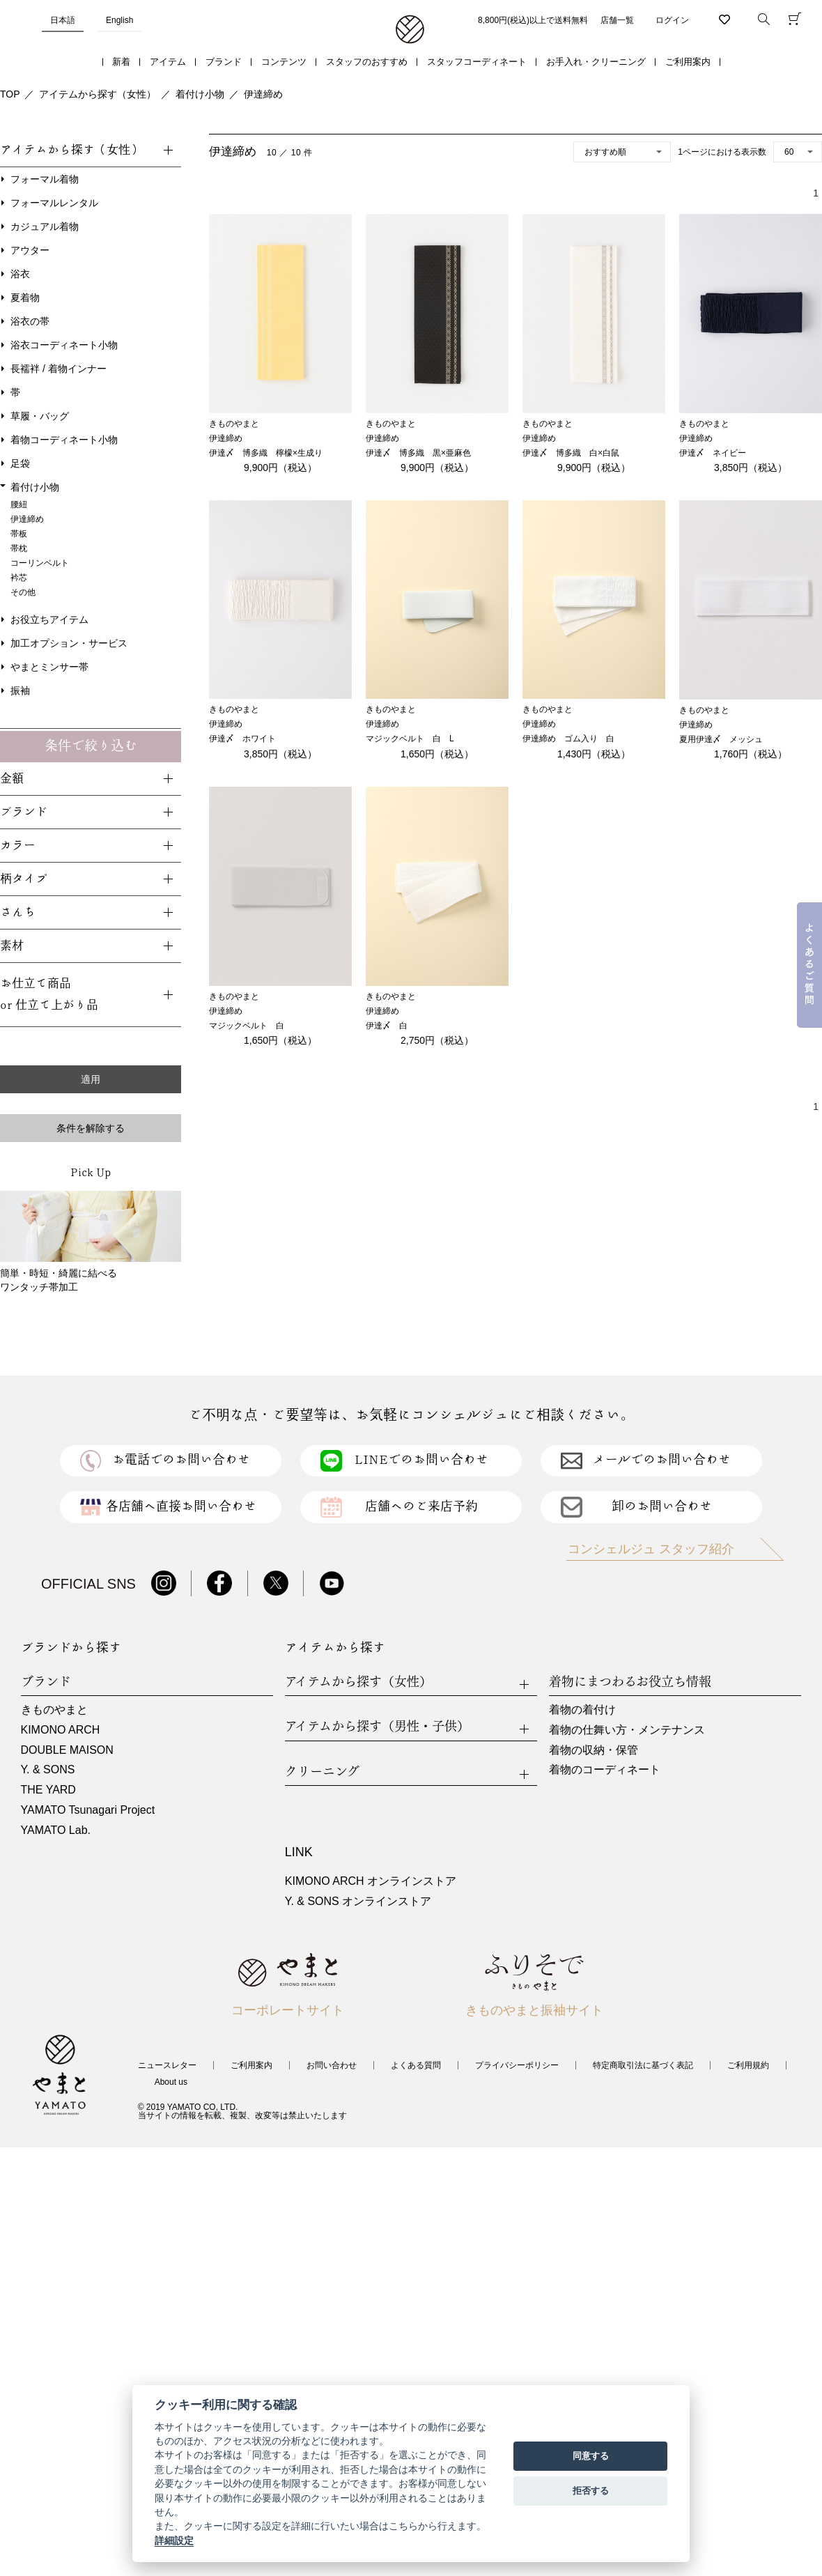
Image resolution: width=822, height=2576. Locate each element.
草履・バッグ (39, 416)
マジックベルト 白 (246, 1026)
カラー (18, 845)
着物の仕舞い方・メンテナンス (627, 1730)
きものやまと (54, 1709)
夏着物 (25, 297)
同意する (591, 2456)
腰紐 (18, 504)
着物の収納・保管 (593, 1750)
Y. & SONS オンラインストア (358, 1901)
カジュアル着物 (44, 226)
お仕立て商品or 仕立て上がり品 (49, 994)
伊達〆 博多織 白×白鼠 (570, 453)
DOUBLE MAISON (67, 1750)
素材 (12, 946)
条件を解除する (90, 1128)
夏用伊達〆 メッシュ (721, 739)
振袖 (20, 690)
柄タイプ (23, 879)
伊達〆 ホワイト (242, 738)
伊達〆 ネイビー (712, 453)
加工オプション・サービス (68, 643)
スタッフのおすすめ (367, 61)
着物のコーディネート (604, 1769)
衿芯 (18, 578)
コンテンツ (284, 61)
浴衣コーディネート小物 (64, 344)
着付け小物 (200, 94)
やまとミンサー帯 (49, 666)
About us (171, 2082)
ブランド (224, 61)
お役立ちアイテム (49, 619)
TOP (10, 94)
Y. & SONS (48, 1769)
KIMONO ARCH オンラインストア (370, 1881)
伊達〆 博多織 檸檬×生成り (266, 453)
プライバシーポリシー (517, 2065)
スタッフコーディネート (477, 61)
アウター (29, 250)
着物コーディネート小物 (64, 439)
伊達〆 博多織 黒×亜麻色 (418, 453)
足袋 (20, 463)
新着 (121, 61)
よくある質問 (416, 2065)
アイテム (168, 61)
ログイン (672, 20)
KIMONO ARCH (60, 1730)
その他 (23, 592)
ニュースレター (167, 2065)
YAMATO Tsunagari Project (88, 1810)
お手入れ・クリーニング (596, 61)
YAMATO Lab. (56, 1830)
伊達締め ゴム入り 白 (568, 738)
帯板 (18, 534)
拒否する (591, 2490)
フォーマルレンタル (54, 202)
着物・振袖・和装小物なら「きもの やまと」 (410, 30)
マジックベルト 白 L (410, 738)
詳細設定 (174, 2540)
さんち (18, 912)
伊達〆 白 (387, 1026)
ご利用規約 (748, 2065)
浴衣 (20, 273)
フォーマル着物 (44, 179)
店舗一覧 (617, 20)
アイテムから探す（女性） (97, 94)
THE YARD (48, 1790)
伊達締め (263, 94)
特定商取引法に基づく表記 (643, 2065)
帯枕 (18, 548)
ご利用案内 (688, 61)
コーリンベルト (39, 563)
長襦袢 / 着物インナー (58, 368)
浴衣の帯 (29, 321)
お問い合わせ (332, 2065)
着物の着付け (582, 1709)
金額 (12, 778)
